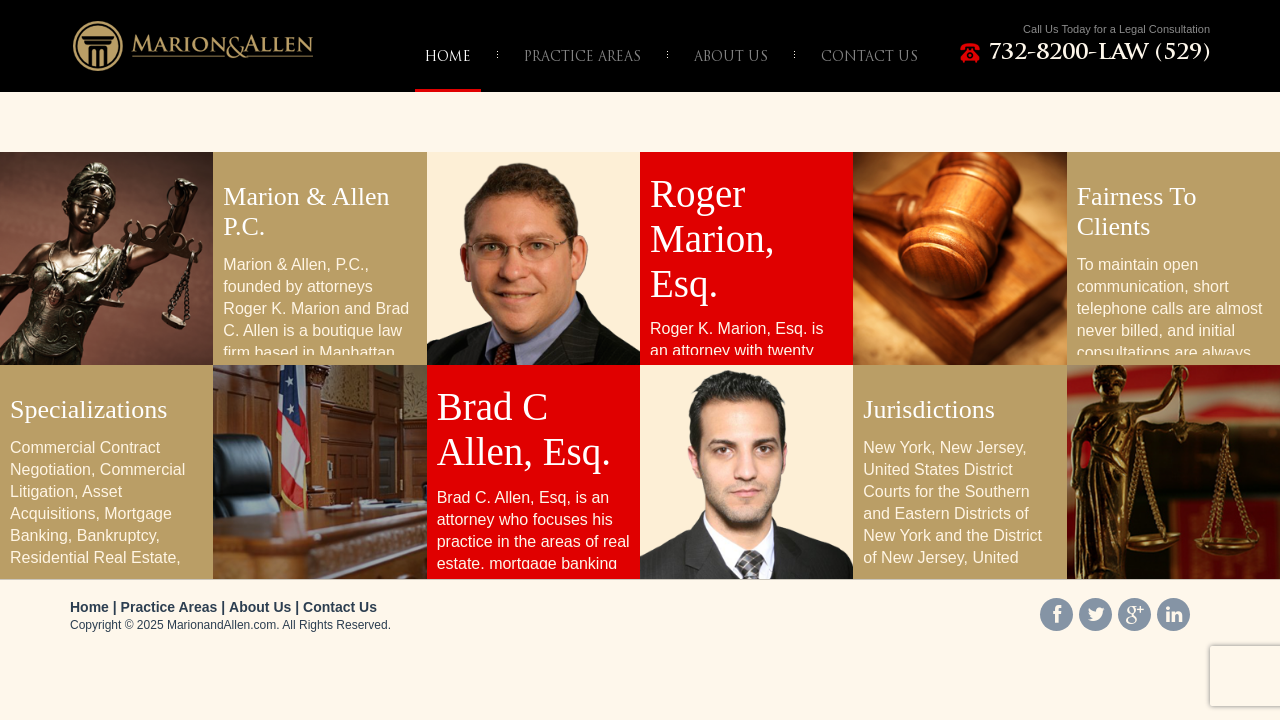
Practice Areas (169, 607)
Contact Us (340, 607)
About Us (260, 607)
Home (89, 607)
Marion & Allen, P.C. (193, 45)
